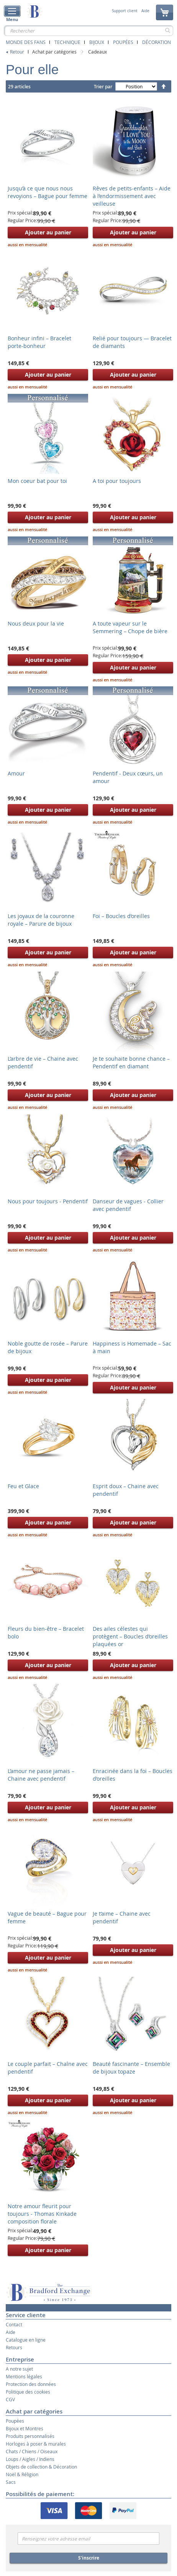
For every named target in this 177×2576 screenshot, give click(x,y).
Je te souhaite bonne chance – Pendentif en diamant (131, 1062)
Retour (17, 52)
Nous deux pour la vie (36, 623)
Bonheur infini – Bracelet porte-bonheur (39, 342)
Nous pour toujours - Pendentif (48, 1201)
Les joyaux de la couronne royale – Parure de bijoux (41, 919)
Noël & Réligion (22, 2474)
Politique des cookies (28, 2392)
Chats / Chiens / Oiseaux (31, 2451)
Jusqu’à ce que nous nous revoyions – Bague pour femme (47, 192)
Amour (16, 773)
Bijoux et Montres (24, 2428)
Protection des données (31, 2384)
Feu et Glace (23, 1486)
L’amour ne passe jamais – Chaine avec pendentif (41, 1774)
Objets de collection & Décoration (41, 2467)
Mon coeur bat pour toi (37, 480)
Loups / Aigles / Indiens (30, 2459)
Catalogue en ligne (26, 2340)
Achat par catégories (55, 52)
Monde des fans (26, 42)
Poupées (123, 42)
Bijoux (96, 42)
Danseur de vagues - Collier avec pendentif (128, 1205)
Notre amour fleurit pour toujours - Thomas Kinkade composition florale (42, 2213)
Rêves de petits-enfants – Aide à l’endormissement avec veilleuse (131, 196)
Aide (145, 11)
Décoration (156, 42)
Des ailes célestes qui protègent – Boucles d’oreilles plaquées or (130, 1636)
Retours (14, 2347)
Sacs (11, 2482)
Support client (125, 11)
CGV (10, 2399)
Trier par (103, 86)
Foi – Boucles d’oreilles (121, 916)
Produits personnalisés (30, 2436)
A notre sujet (19, 2369)
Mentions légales (24, 2376)
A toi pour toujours (117, 480)
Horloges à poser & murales (36, 2444)
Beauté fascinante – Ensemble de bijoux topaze (131, 2067)
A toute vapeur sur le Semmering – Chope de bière (130, 627)
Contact (14, 2324)
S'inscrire (88, 2558)
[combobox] (88, 30)
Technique (67, 42)
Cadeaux (97, 52)
